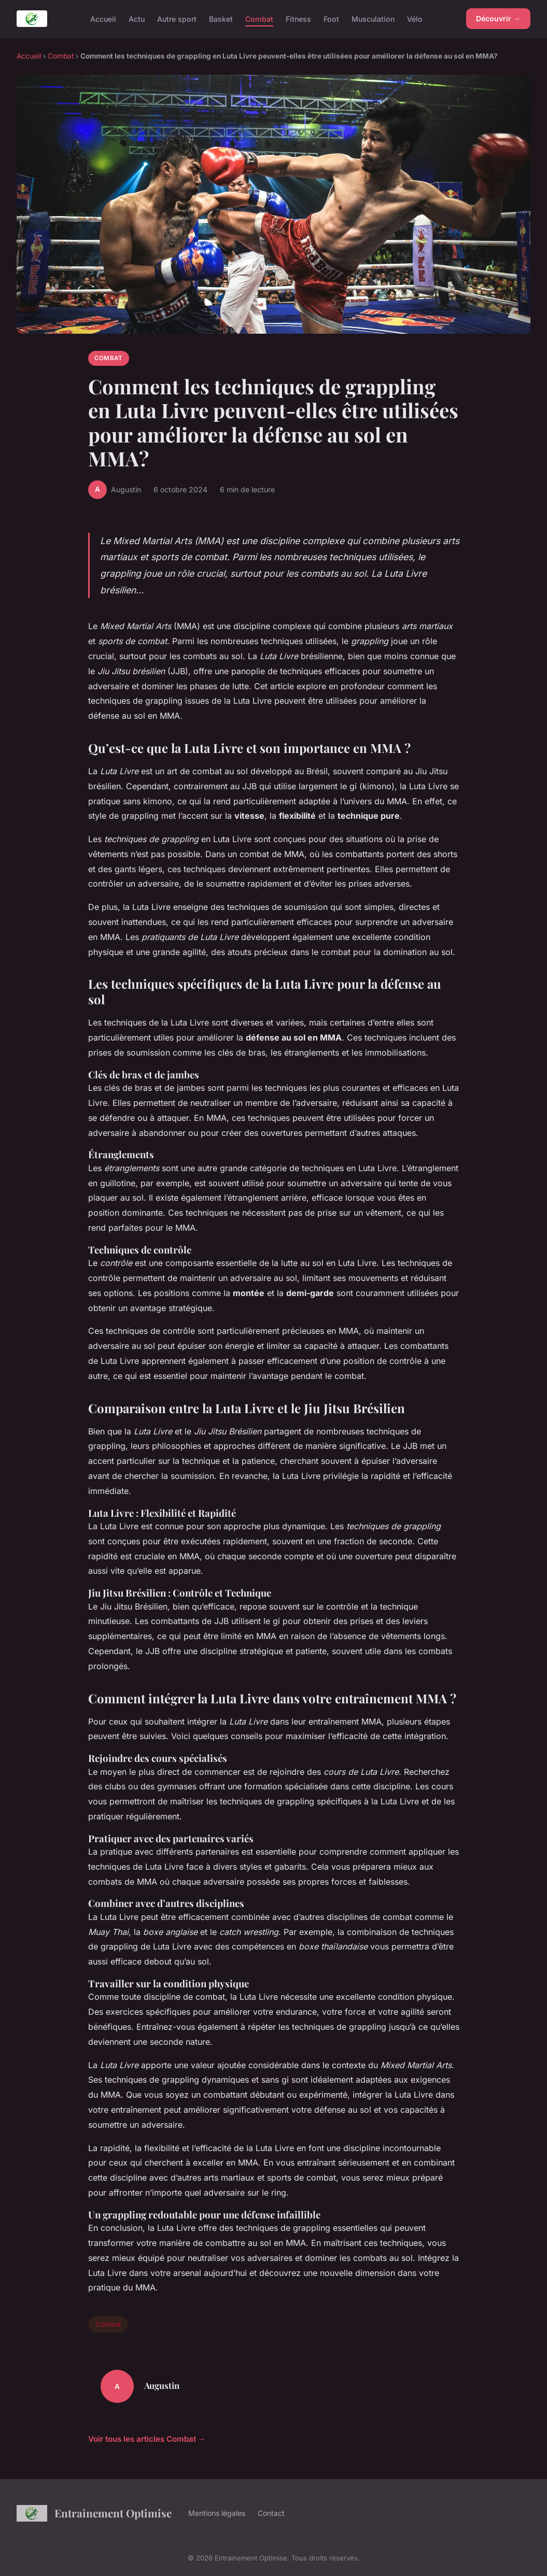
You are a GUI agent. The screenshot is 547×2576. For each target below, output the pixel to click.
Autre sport (177, 18)
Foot (331, 18)
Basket (221, 18)
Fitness (298, 18)
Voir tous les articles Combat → (147, 2439)
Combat (259, 18)
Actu (137, 18)
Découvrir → (498, 18)
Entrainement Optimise (94, 2513)
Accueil (103, 18)
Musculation (373, 18)
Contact (271, 2513)
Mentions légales (216, 2513)
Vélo (415, 18)
